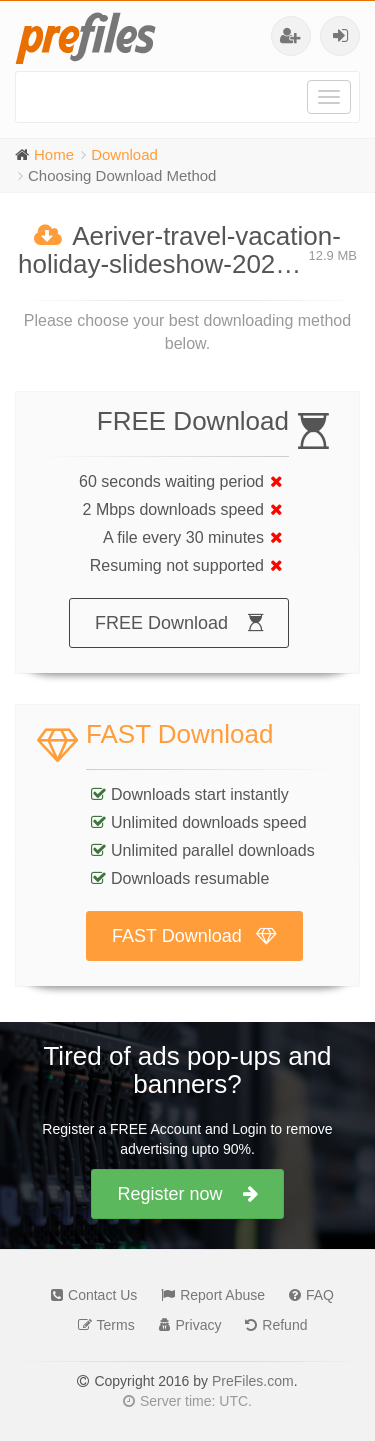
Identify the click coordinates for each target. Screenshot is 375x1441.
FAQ (306, 1295)
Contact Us (89, 1295)
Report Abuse (208, 1295)
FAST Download (194, 936)
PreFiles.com (253, 1381)
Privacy (185, 1325)
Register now (187, 1194)
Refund (271, 1325)
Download (124, 154)
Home (54, 154)
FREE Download (179, 623)
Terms (101, 1325)
